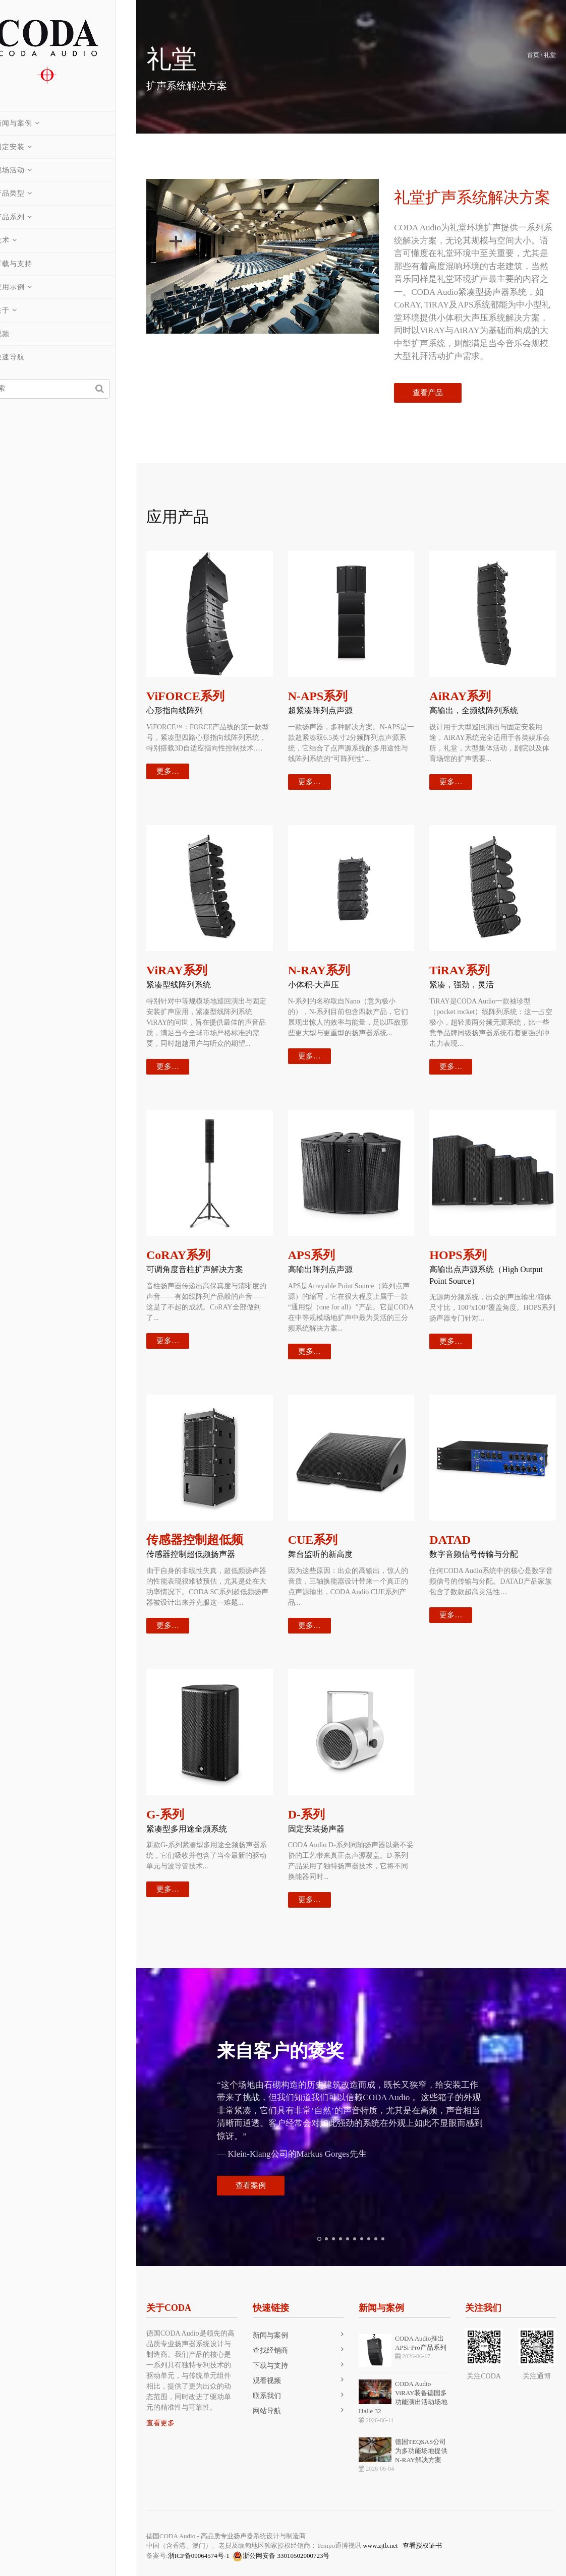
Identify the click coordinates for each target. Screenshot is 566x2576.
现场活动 (30, 170)
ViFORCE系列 (185, 696)
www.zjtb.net (380, 2545)
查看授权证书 (422, 2545)
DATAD (450, 1539)
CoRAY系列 (178, 1255)
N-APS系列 (318, 696)
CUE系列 (313, 1539)
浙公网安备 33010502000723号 (281, 2556)
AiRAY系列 (460, 696)
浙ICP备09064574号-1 (199, 2555)
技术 (22, 240)
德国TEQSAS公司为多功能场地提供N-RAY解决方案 (421, 2451)
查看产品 (428, 393)
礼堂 (550, 54)
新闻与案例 (34, 123)
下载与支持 (34, 264)
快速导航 (30, 357)
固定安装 (30, 147)
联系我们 (267, 2396)
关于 (22, 310)
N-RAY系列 (319, 970)
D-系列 (306, 1814)
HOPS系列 (457, 1255)
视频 (22, 334)
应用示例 (30, 287)
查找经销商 (270, 2350)
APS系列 (311, 1255)
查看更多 (160, 2423)
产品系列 (30, 217)
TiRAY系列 (459, 970)
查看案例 (251, 2185)
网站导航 (267, 2411)
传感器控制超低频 (194, 1539)
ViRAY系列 (176, 970)
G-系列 (165, 1814)
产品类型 (30, 193)
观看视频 (267, 2380)
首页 (533, 54)
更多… (167, 771)
